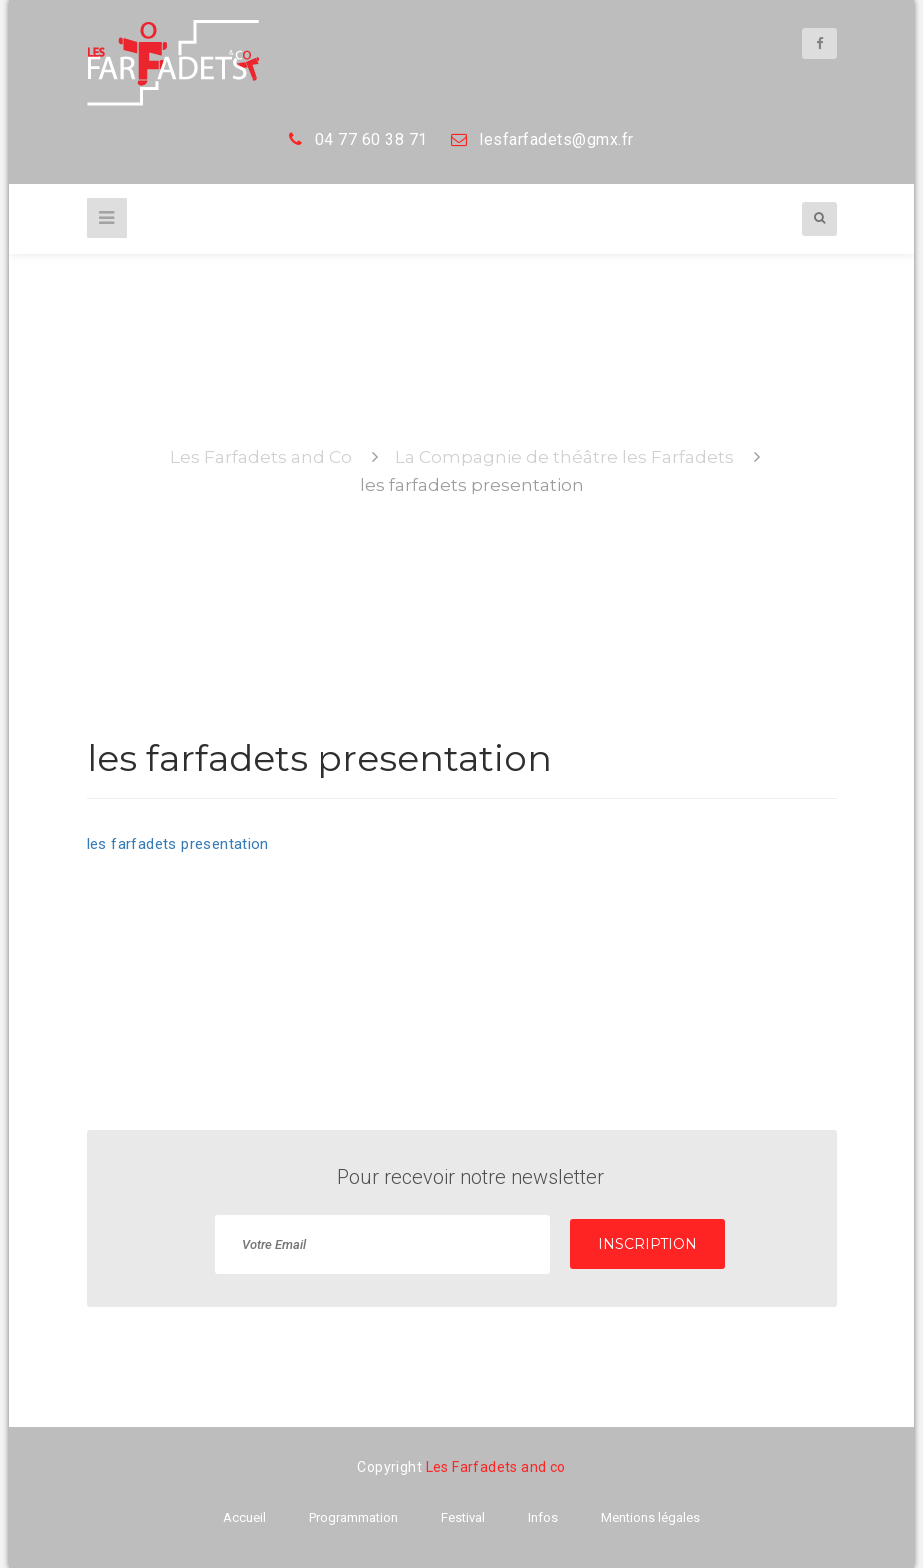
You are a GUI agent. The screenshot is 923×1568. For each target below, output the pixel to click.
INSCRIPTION (647, 1244)
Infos (543, 1517)
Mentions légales (650, 1517)
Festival (463, 1517)
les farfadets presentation (178, 844)
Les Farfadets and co (496, 1467)
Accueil (244, 1517)
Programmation (353, 1517)
